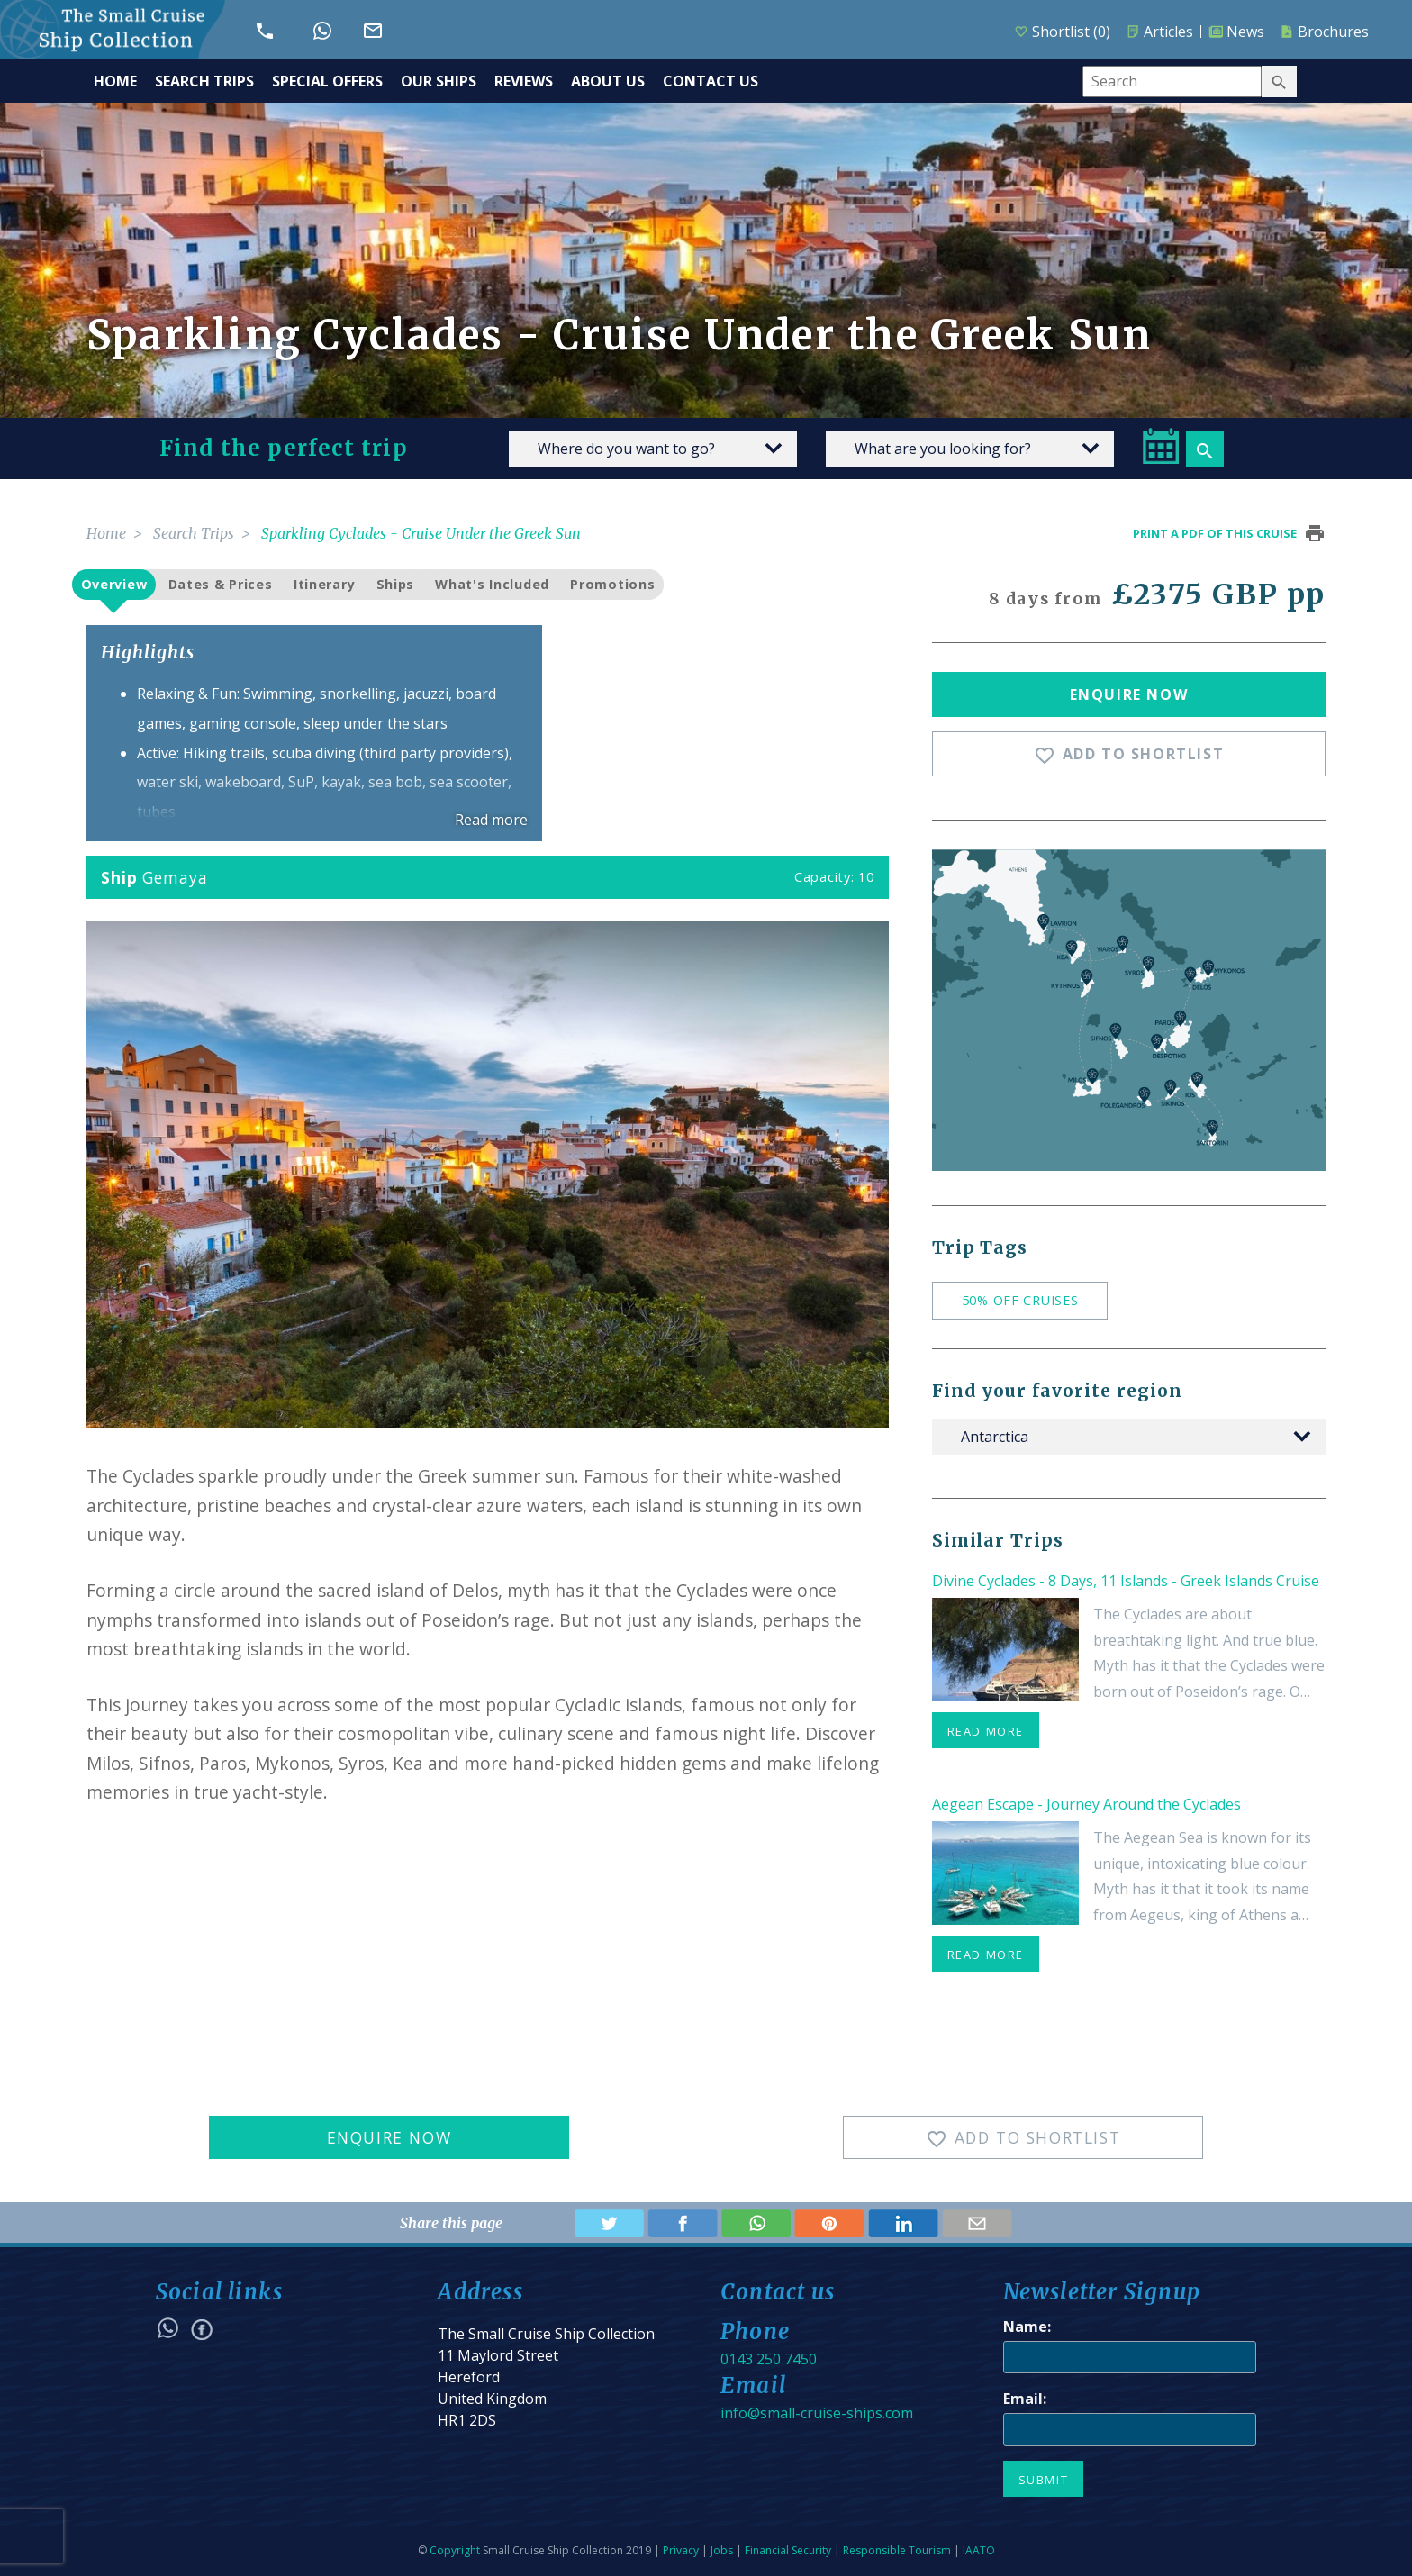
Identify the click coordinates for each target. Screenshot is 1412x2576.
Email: (1024, 2398)
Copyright (455, 2550)
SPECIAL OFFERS (327, 81)
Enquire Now (1129, 694)
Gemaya (174, 877)
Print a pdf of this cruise (1215, 533)
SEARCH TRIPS (204, 81)
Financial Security (788, 2550)
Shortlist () (1062, 31)
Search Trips (193, 533)
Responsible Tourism (897, 2550)
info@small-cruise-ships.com (816, 2413)
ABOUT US (608, 81)
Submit (1043, 2480)
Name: (1027, 2326)
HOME (115, 81)
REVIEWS (523, 81)
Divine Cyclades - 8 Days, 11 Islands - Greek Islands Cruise (1125, 1581)
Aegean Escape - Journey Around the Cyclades (1086, 1804)
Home (106, 533)
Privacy (681, 2550)
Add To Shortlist (1129, 755)
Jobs (722, 2550)
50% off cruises (1020, 1300)
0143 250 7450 (768, 2359)
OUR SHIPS (438, 81)
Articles (1159, 31)
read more (985, 1731)
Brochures (1324, 31)
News (1236, 31)
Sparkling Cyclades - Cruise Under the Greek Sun (421, 533)
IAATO (979, 2550)
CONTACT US (710, 81)
